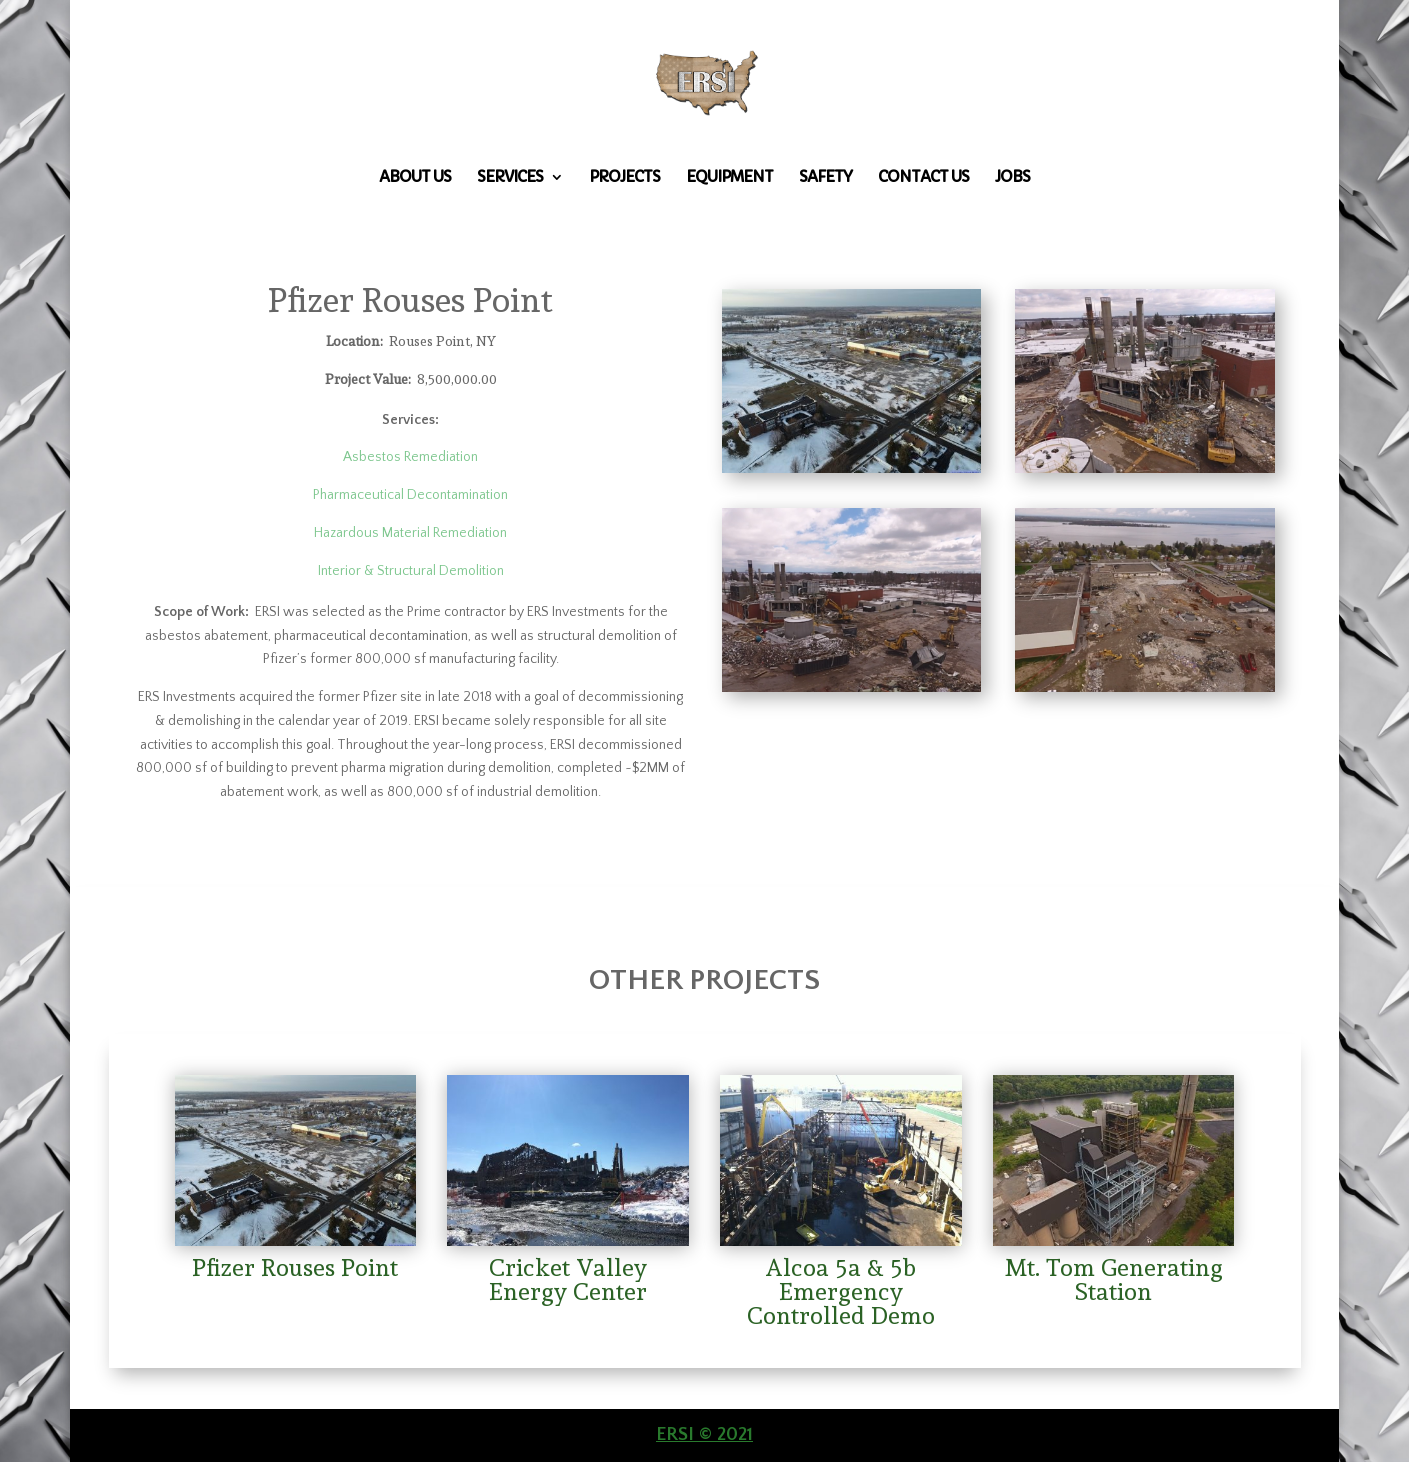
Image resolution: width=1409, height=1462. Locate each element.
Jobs (1012, 178)
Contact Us (923, 178)
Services (510, 178)
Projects (624, 178)
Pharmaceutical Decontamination (410, 495)
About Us (415, 178)
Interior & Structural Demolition (411, 571)
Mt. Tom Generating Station (1114, 1279)
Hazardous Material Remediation (410, 533)
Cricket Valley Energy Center (568, 1279)
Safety (825, 178)
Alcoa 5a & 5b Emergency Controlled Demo (841, 1291)
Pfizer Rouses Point (295, 1267)
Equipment (729, 178)
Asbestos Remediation (410, 457)
